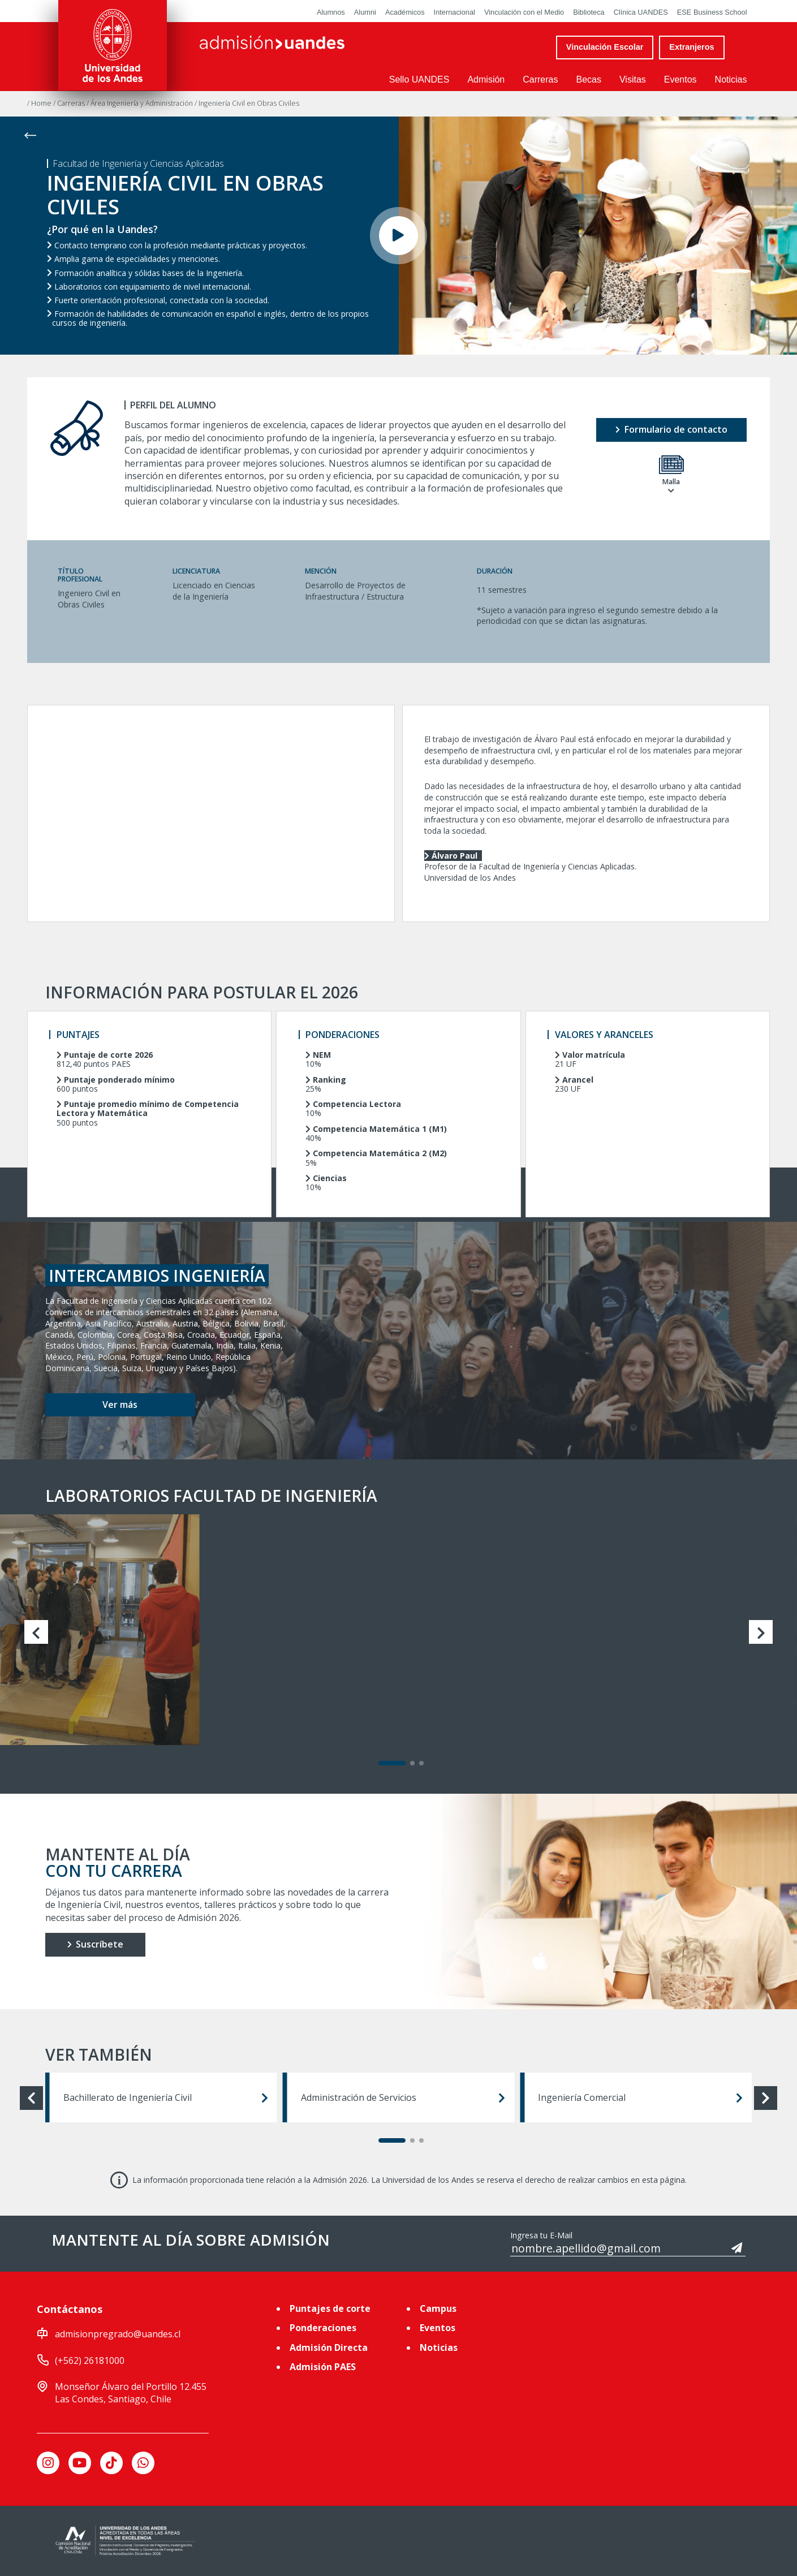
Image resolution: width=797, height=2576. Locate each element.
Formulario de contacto (671, 429)
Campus (438, 2308)
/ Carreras (70, 103)
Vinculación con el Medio (524, 12)
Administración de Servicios (403, 2097)
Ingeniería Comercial (640, 2097)
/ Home (40, 103)
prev (36, 1632)
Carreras (540, 79)
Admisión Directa (329, 2347)
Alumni (365, 12)
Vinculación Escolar (605, 46)
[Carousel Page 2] (412, 1763)
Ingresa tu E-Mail (541, 2235)
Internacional (454, 12)
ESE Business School (712, 12)
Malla (671, 475)
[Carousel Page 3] (421, 1763)
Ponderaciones (323, 2327)
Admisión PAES (323, 2366)
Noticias (731, 79)
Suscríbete (95, 1944)
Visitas (632, 79)
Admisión (486, 79)
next (761, 1632)
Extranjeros (691, 46)
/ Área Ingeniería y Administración (141, 103)
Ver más (119, 1404)
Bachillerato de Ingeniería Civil (165, 2097)
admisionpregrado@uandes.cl (117, 2334)
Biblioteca (589, 12)
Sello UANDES (419, 79)
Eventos (680, 79)
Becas (588, 79)
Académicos (405, 12)
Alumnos (331, 12)
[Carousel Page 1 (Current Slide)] (392, 1763)
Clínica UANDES (641, 12)
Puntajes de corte (330, 2308)
